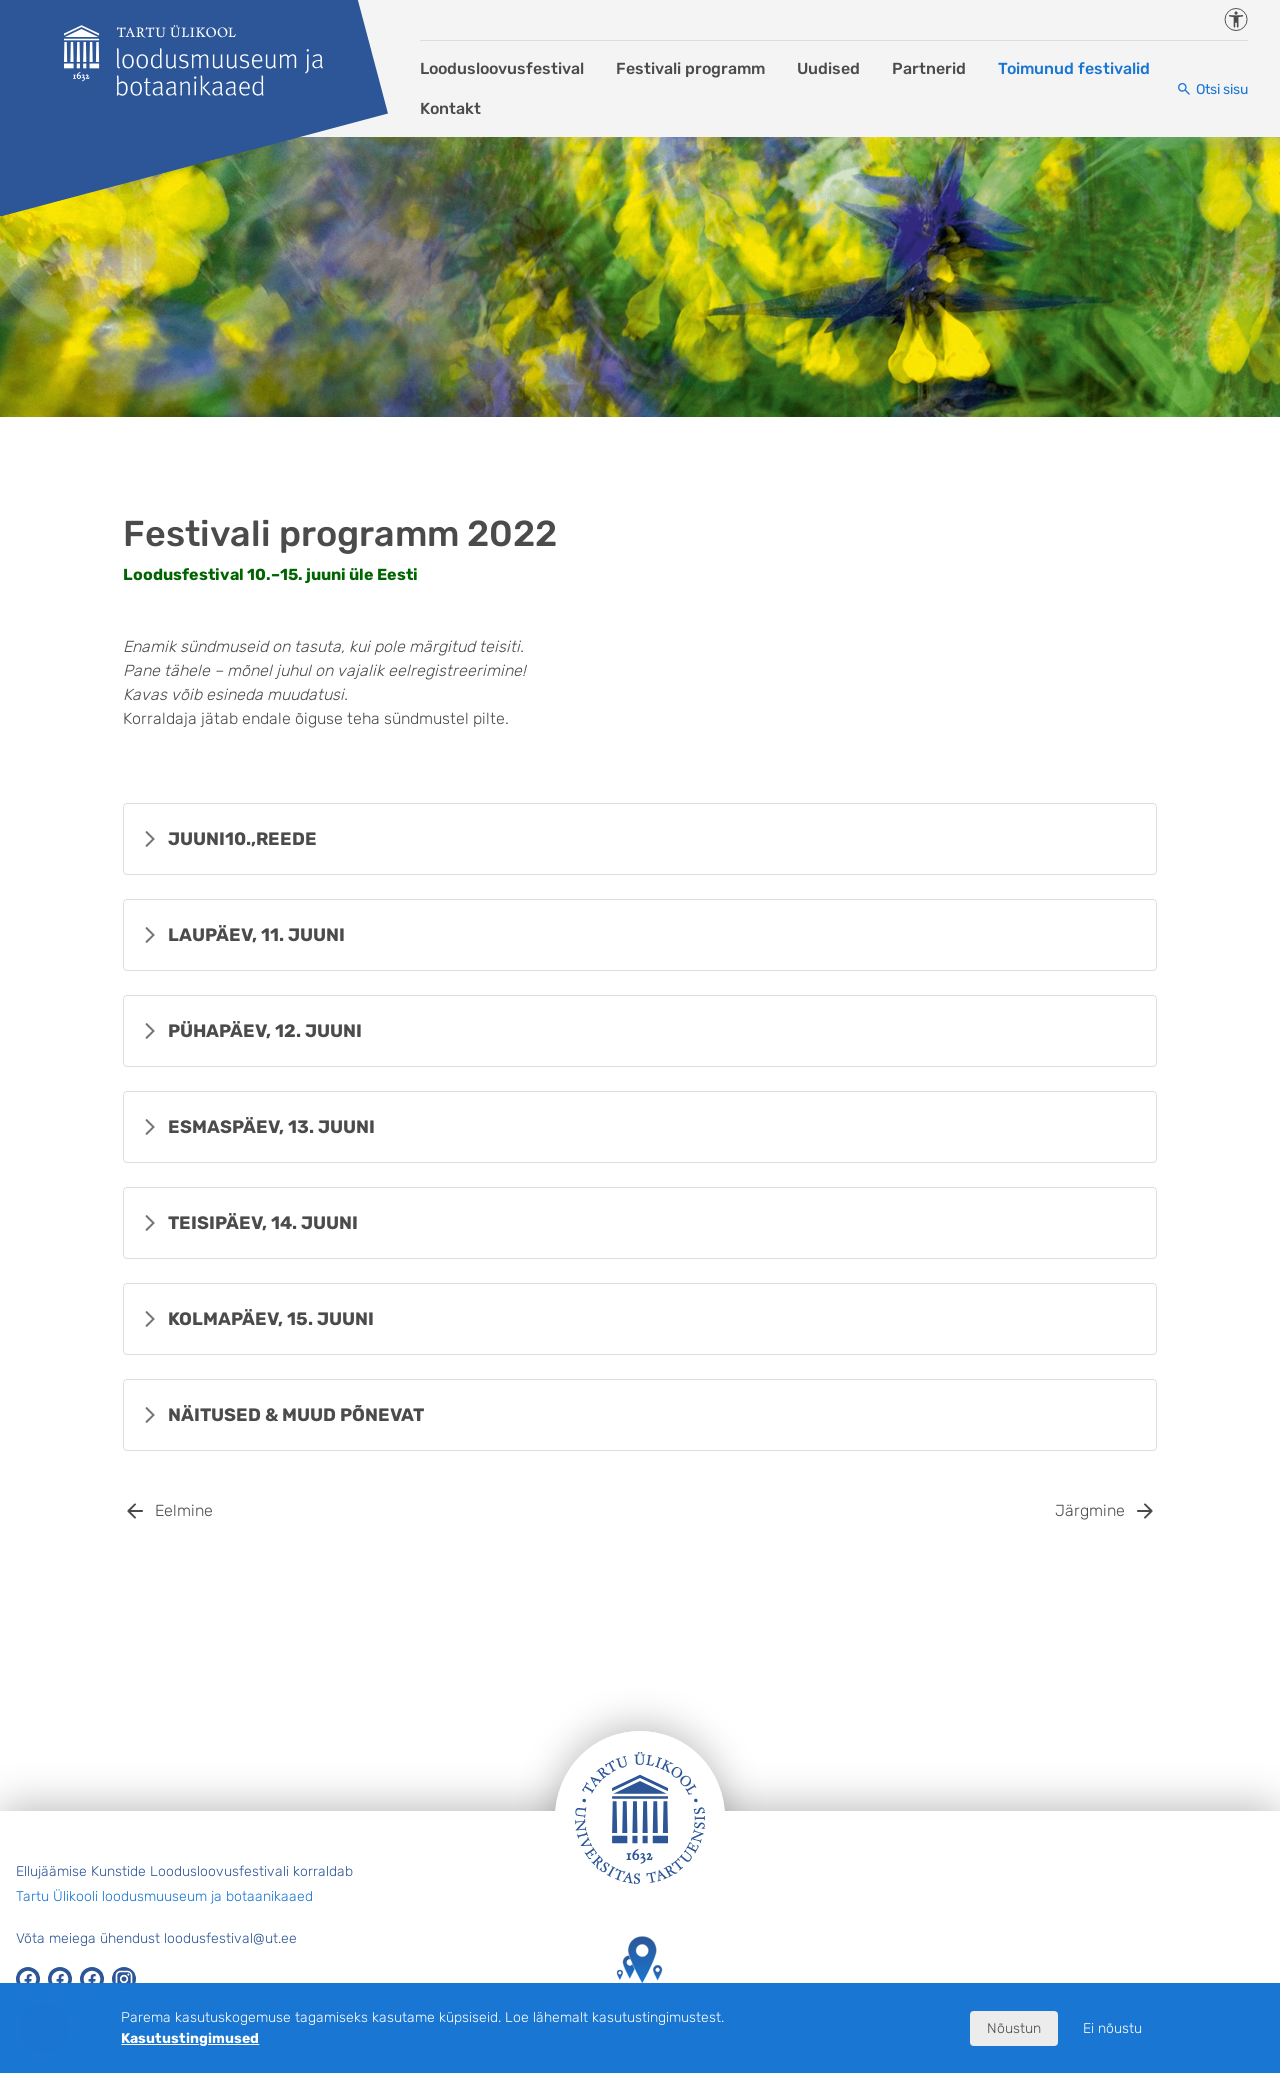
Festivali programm (690, 68)
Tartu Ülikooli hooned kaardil (640, 1978)
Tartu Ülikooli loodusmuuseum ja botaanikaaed (164, 1896)
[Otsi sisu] (1212, 89)
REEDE (242, 839)
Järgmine (1090, 1510)
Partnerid (929, 68)
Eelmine (184, 1510)
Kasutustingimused (190, 2038)
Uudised (828, 68)
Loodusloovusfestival (502, 68)
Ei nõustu (1112, 2028)
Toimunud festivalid (1074, 68)
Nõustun (1014, 2028)
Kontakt (450, 108)
